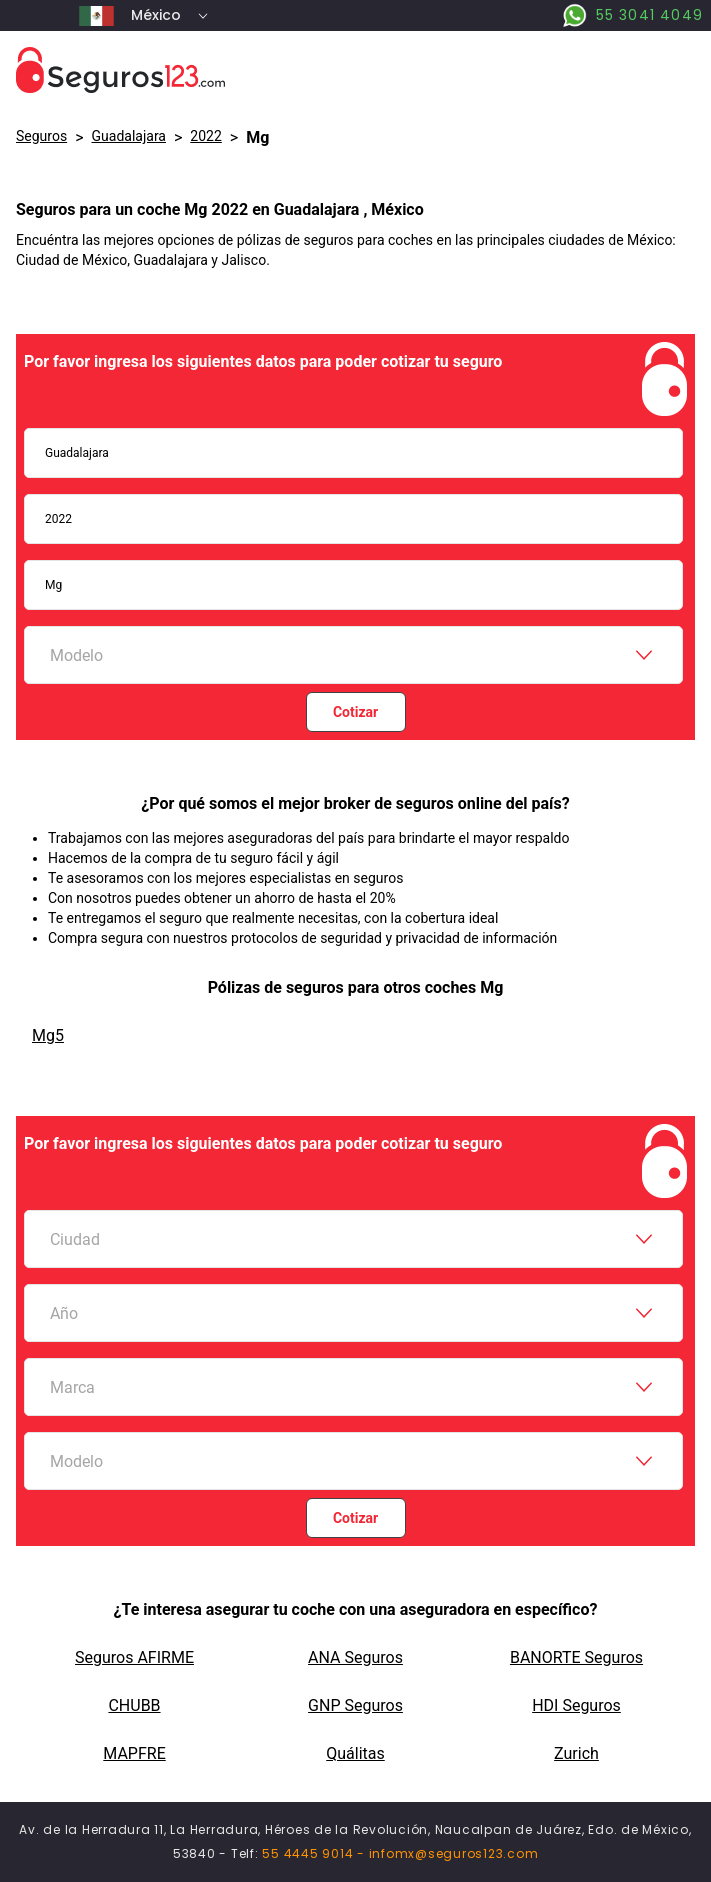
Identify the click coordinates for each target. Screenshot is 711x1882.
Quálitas (355, 1753)
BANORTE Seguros (576, 1657)
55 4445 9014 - (315, 1853)
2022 (205, 136)
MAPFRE (134, 1753)
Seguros (41, 136)
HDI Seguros (576, 1705)
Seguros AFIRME (134, 1657)
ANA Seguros (355, 1657)
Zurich (576, 1753)
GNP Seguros (355, 1705)
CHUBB (134, 1705)
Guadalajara (129, 136)
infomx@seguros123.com (454, 1853)
